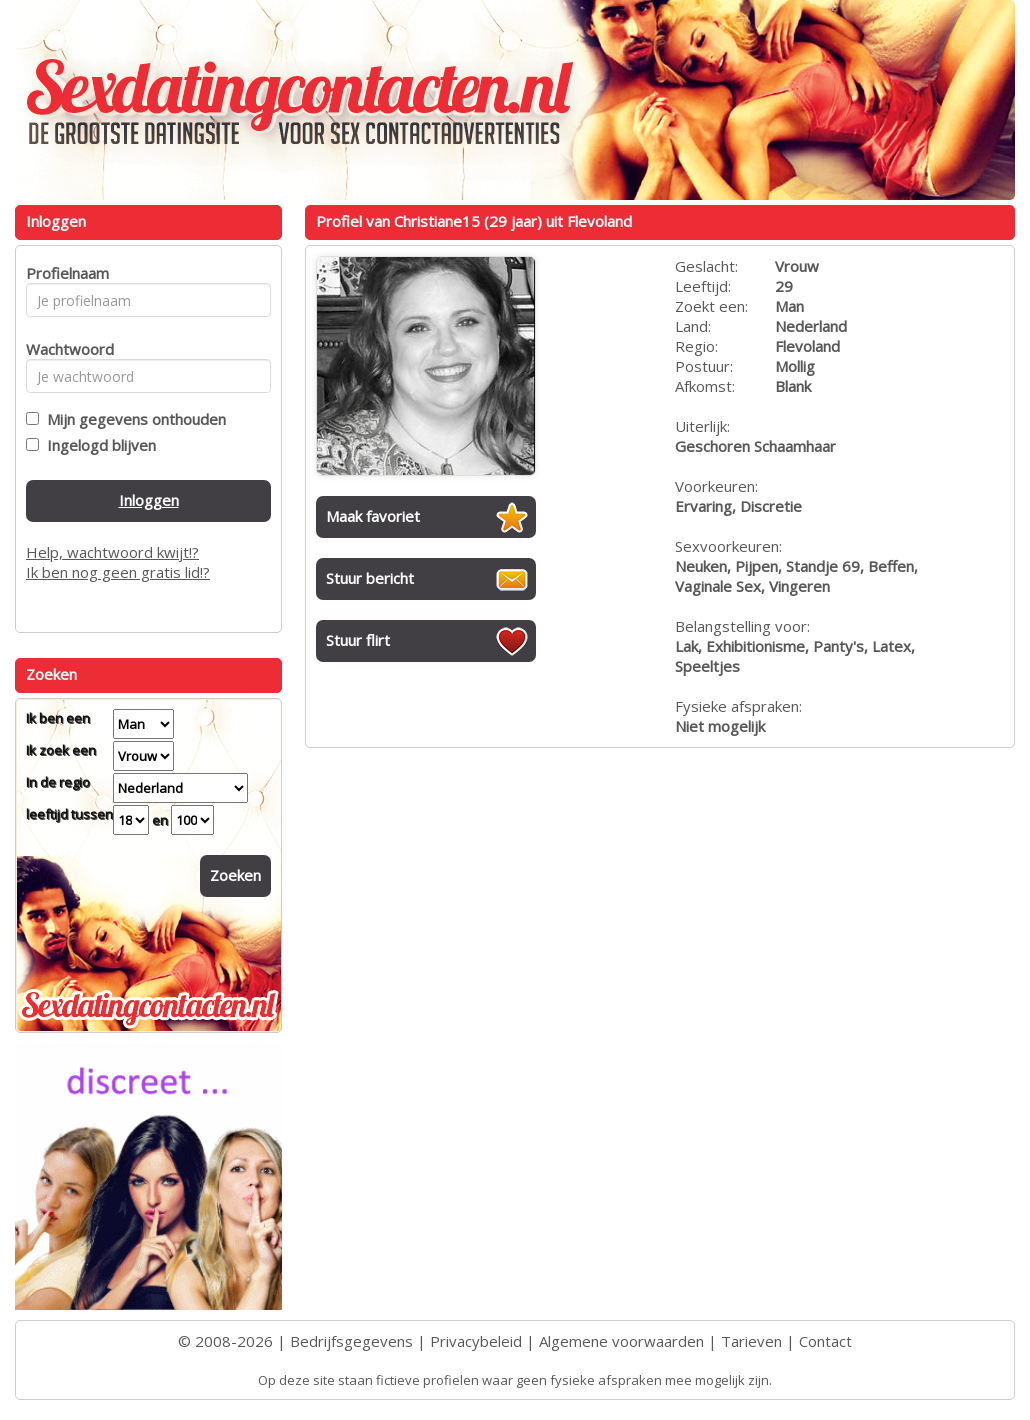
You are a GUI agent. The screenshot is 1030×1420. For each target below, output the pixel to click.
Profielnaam (64, 273)
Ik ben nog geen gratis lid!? (118, 572)
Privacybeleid (476, 1341)
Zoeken (235, 875)
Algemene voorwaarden (621, 1341)
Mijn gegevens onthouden (132, 419)
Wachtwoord (64, 349)
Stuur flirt (358, 640)
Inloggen (149, 500)
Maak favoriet (373, 516)
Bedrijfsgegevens (351, 1341)
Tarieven (751, 1341)
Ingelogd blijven (97, 445)
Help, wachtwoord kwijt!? (112, 552)
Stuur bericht (370, 578)
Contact (825, 1341)
